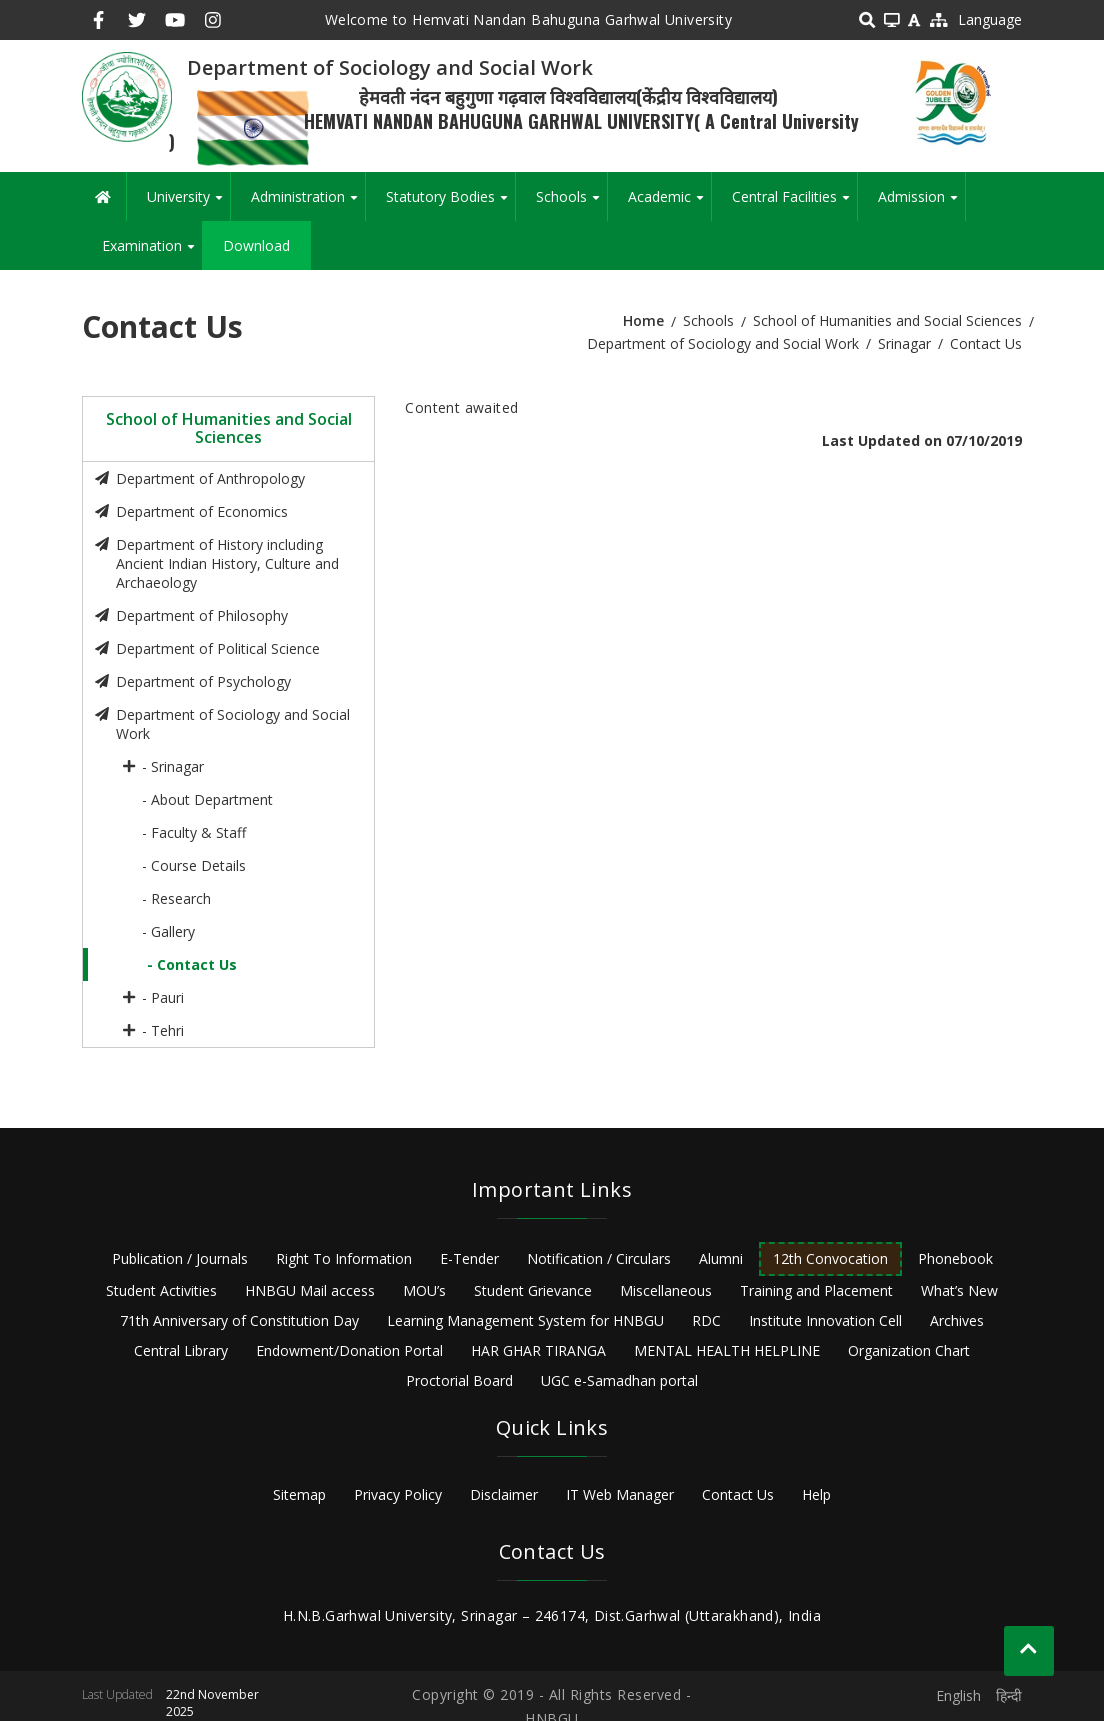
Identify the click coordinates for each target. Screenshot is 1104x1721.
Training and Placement (816, 1290)
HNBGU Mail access (310, 1290)
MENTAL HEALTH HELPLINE (727, 1350)
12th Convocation (830, 1258)
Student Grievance (533, 1290)
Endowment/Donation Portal (349, 1350)
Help (816, 1494)
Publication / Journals (180, 1258)
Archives (957, 1320)
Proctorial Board (459, 1380)
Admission (921, 204)
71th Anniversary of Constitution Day (239, 1320)
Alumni (721, 1258)
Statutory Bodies (450, 204)
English (958, 1695)
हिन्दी (1009, 1695)
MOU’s (424, 1290)
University (188, 204)
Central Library (181, 1350)
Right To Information (344, 1258)
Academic (669, 204)
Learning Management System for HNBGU (525, 1320)
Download (256, 245)
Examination (152, 253)
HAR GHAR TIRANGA (538, 1350)
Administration (308, 204)
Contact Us (738, 1494)
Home (643, 320)
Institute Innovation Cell (825, 1320)
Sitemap (299, 1494)
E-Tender (469, 1258)
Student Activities (161, 1290)
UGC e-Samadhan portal (619, 1380)
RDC (706, 1320)
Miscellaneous (666, 1290)
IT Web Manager (620, 1494)
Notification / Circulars (599, 1258)
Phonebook (955, 1258)
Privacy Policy (398, 1494)
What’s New (959, 1290)
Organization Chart (909, 1350)
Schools (571, 204)
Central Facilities (794, 204)
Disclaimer (504, 1494)
